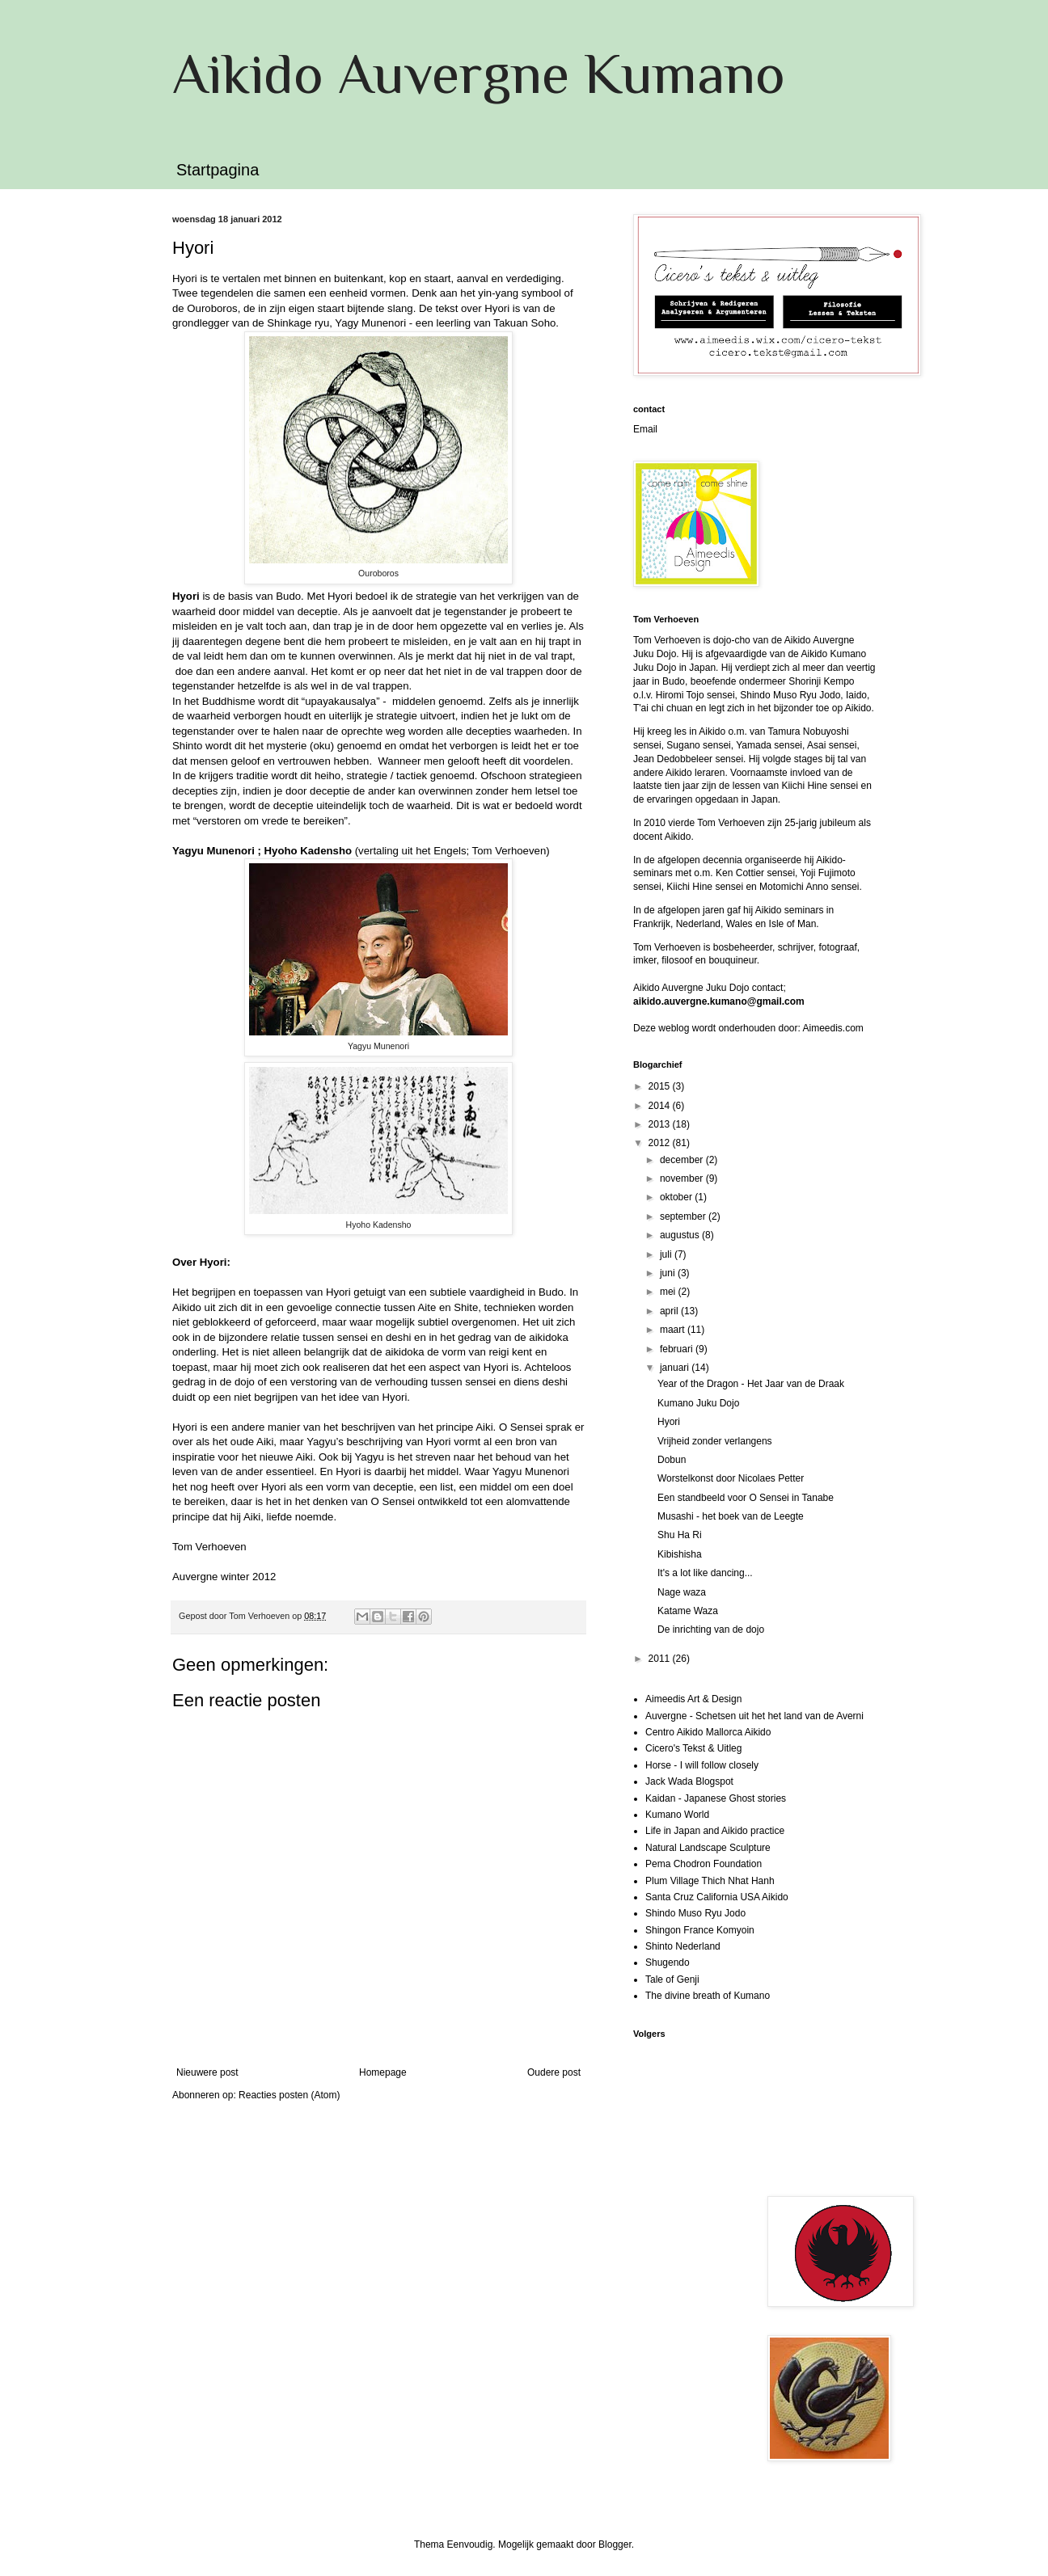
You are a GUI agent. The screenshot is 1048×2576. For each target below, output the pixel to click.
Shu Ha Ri (679, 1535)
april (670, 1311)
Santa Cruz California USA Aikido (716, 1897)
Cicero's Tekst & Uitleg (693, 1748)
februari (677, 1349)
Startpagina (217, 170)
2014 (661, 1105)
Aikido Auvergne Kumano (478, 73)
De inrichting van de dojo (710, 1629)
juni (669, 1273)
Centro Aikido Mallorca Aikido (708, 1732)
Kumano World (677, 1814)
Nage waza (681, 1592)
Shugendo (667, 1962)
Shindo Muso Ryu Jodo (695, 1913)
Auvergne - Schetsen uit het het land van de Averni (754, 1716)
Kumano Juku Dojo (698, 1403)
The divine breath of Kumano (707, 1995)
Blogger (615, 2544)
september (684, 1216)
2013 (661, 1124)
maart (673, 1329)
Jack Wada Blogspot (689, 1781)
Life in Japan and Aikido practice (714, 1830)
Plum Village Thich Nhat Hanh (710, 1881)
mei (669, 1291)
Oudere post (554, 2072)
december (683, 1160)
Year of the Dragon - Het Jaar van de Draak (750, 1383)
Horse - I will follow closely (702, 1765)
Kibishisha (679, 1554)
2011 (661, 1658)
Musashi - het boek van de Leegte (730, 1516)
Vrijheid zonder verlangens (714, 1441)
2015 (661, 1086)
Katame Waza (687, 1611)
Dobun (671, 1459)
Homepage (383, 2072)
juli (667, 1254)
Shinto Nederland (682, 1946)
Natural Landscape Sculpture (708, 1847)
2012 (661, 1143)
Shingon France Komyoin (699, 1930)
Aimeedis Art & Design (693, 1699)
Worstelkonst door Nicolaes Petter (730, 1478)
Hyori (668, 1421)
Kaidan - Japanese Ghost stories (715, 1798)
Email (645, 429)
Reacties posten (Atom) (289, 2095)
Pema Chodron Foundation (703, 1864)
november (683, 1178)
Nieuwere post (207, 2072)
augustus (681, 1235)
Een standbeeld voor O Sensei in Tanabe (745, 1497)
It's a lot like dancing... (705, 1573)
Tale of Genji (672, 1979)
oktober (677, 1197)
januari (675, 1367)
